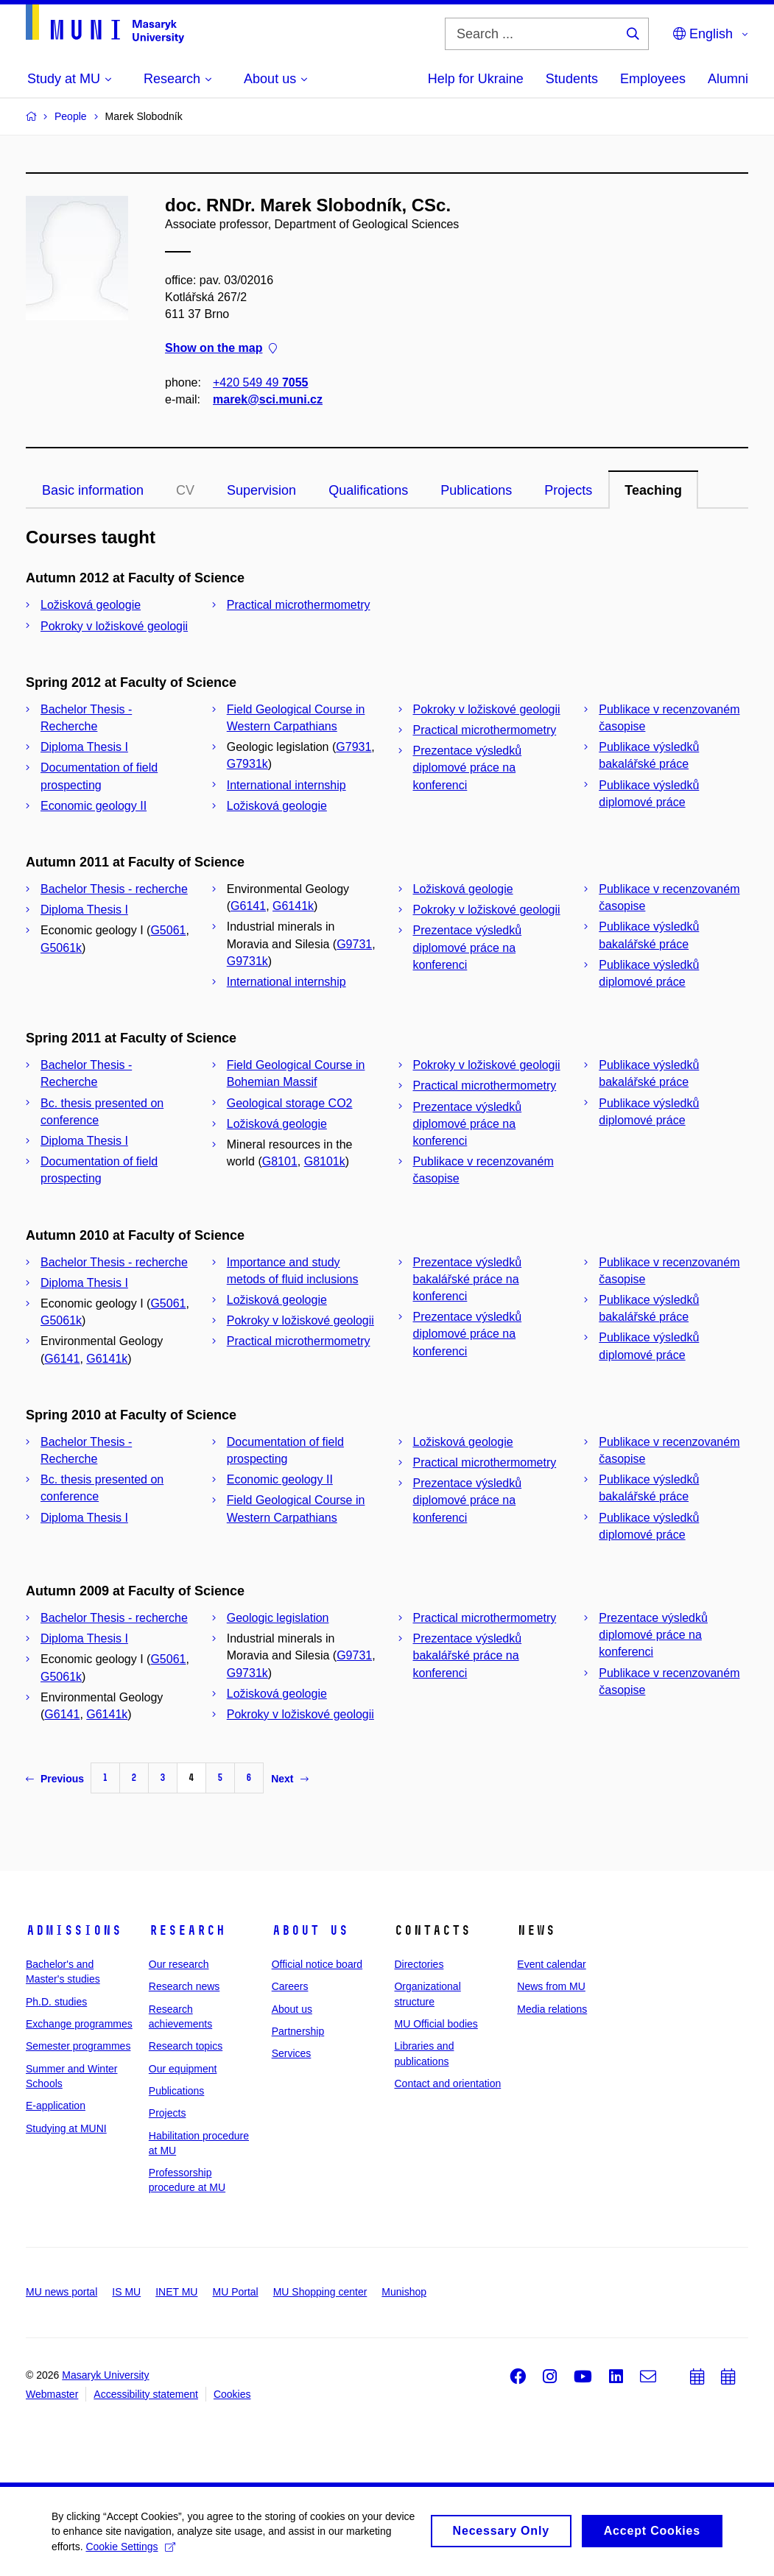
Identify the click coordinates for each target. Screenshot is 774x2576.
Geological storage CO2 (290, 1103)
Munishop (403, 2292)
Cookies (232, 2394)
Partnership (298, 2031)
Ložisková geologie (91, 605)
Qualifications (368, 490)
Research (187, 1930)
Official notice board (317, 1964)
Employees (653, 78)
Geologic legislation (278, 1618)
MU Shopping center (320, 2292)
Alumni (728, 78)
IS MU (126, 2292)
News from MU (551, 1986)
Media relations (552, 2009)
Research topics (185, 2046)
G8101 (280, 1161)
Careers (290, 1986)
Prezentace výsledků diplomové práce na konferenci (467, 767)
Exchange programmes (79, 2024)
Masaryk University (105, 2375)
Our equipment (183, 2069)
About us (310, 1930)
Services (292, 2053)
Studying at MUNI (66, 2128)
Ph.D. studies (56, 2002)
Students (572, 78)
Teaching (653, 490)
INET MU (176, 2292)
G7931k (247, 764)
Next (289, 1779)
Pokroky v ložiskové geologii (114, 626)
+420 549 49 (260, 382)
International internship (286, 785)
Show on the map (221, 348)
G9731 (354, 944)
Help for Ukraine (476, 78)
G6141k (293, 906)
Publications (476, 490)
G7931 (353, 747)
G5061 (168, 930)
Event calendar (551, 1964)
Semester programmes (78, 2046)
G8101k (324, 1161)
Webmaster (52, 2394)
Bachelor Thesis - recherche (114, 889)
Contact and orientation (447, 2083)
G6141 (248, 906)
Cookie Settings (130, 2560)
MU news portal (61, 2292)
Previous (55, 1779)
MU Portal (235, 2292)
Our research (179, 1964)
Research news (184, 1986)
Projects (568, 490)
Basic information (93, 490)
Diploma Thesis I (84, 747)
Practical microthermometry (298, 605)
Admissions (74, 1930)
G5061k (61, 948)
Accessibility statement (146, 2394)
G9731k (247, 961)
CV (185, 490)
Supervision (261, 490)
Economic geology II (94, 806)
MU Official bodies (435, 2024)
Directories (418, 1964)
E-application (55, 2105)
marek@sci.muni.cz (268, 399)
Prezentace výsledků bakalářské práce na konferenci (467, 1279)
